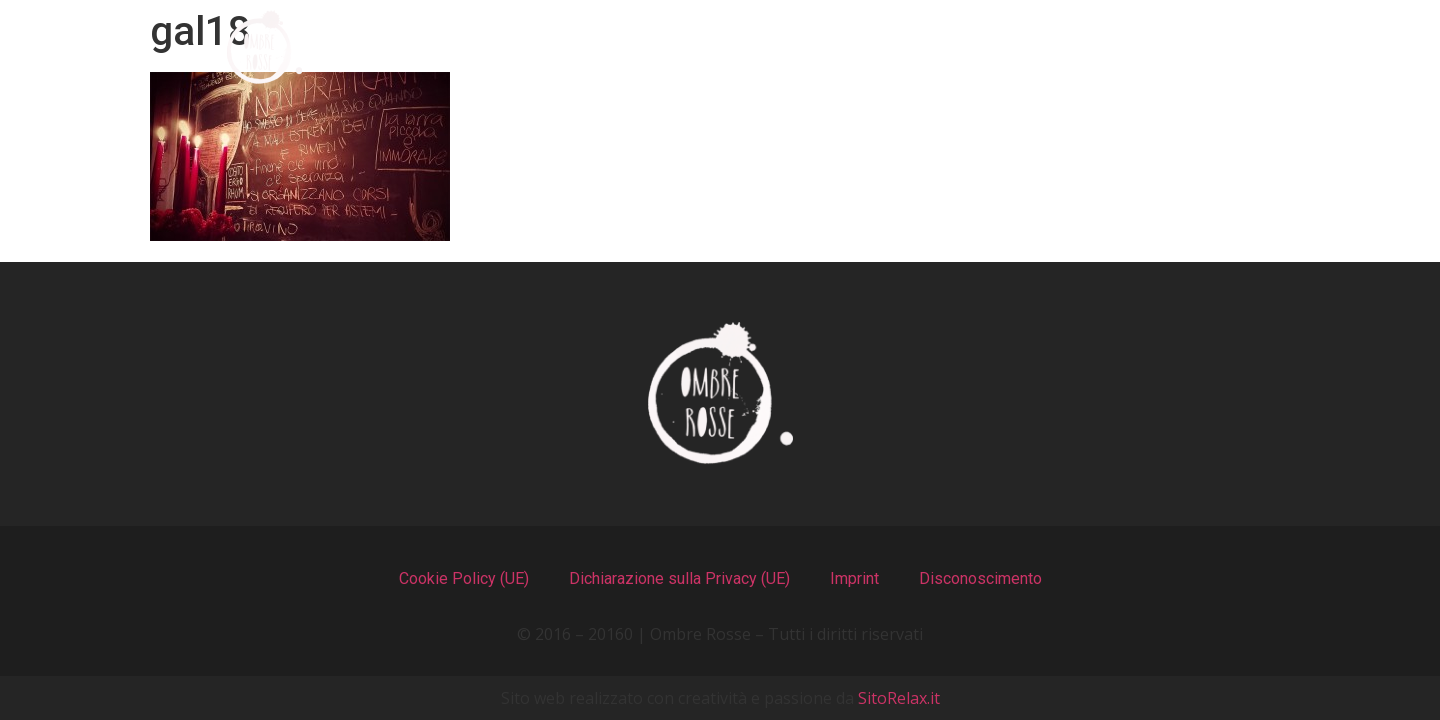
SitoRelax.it (899, 698)
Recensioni (1003, 47)
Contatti (1191, 47)
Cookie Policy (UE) (464, 578)
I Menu (654, 47)
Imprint (854, 578)
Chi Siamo (482, 47)
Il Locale (819, 47)
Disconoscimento (980, 578)
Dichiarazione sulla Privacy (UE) (679, 578)
